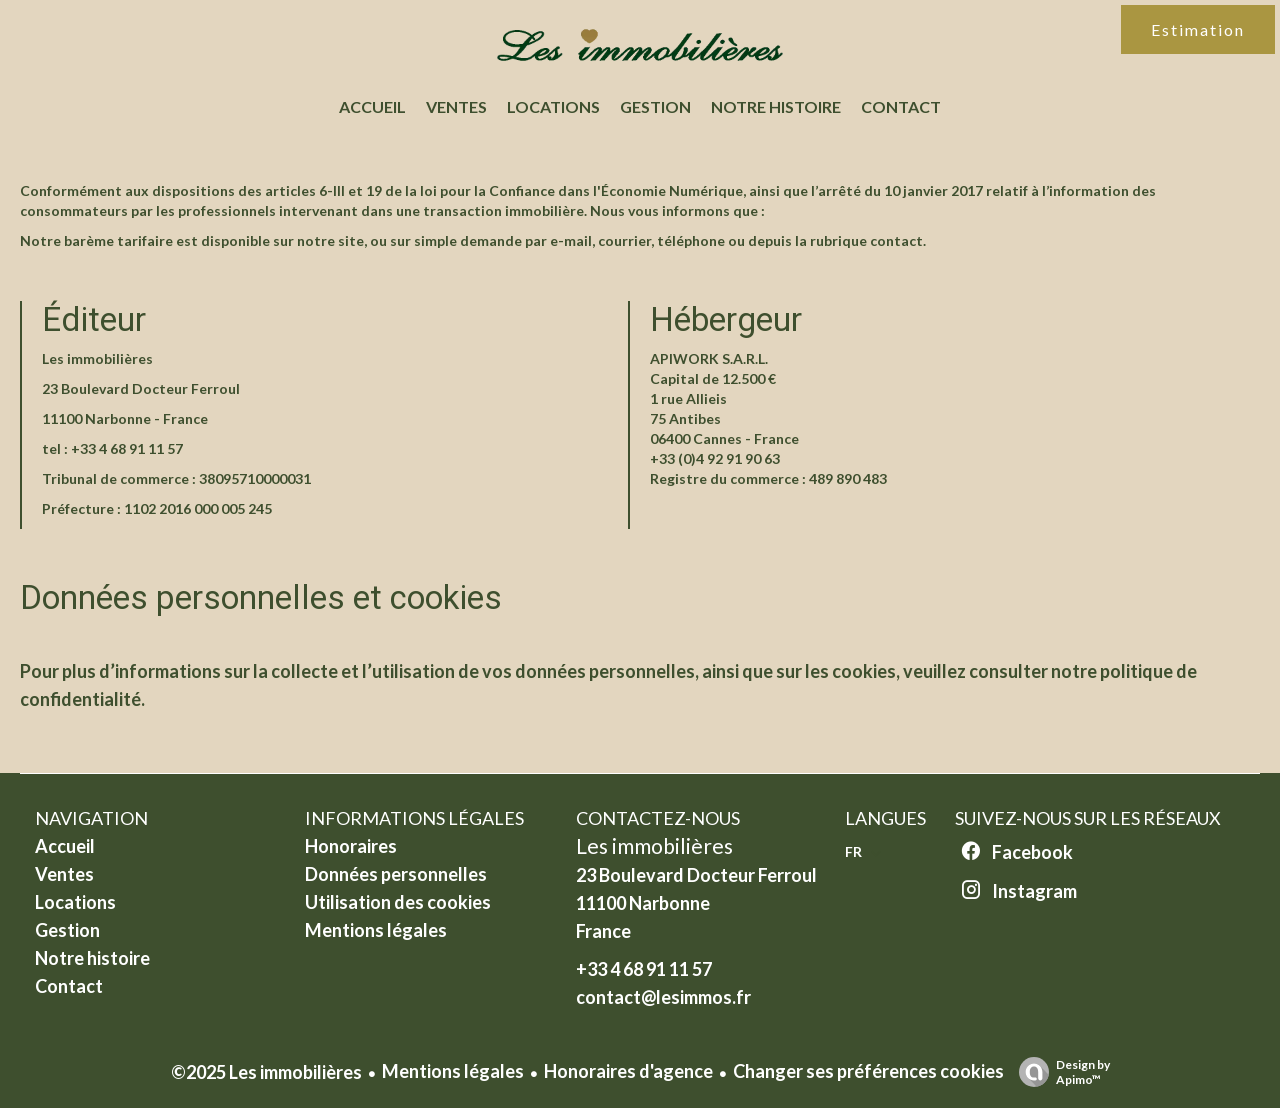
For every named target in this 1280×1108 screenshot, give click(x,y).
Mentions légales (453, 1071)
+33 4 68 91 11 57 (127, 448)
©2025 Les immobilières (266, 1072)
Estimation (1198, 29)
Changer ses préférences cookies (868, 1071)
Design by (1059, 1072)
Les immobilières (654, 845)
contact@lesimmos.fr (663, 997)
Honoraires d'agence (628, 1071)
